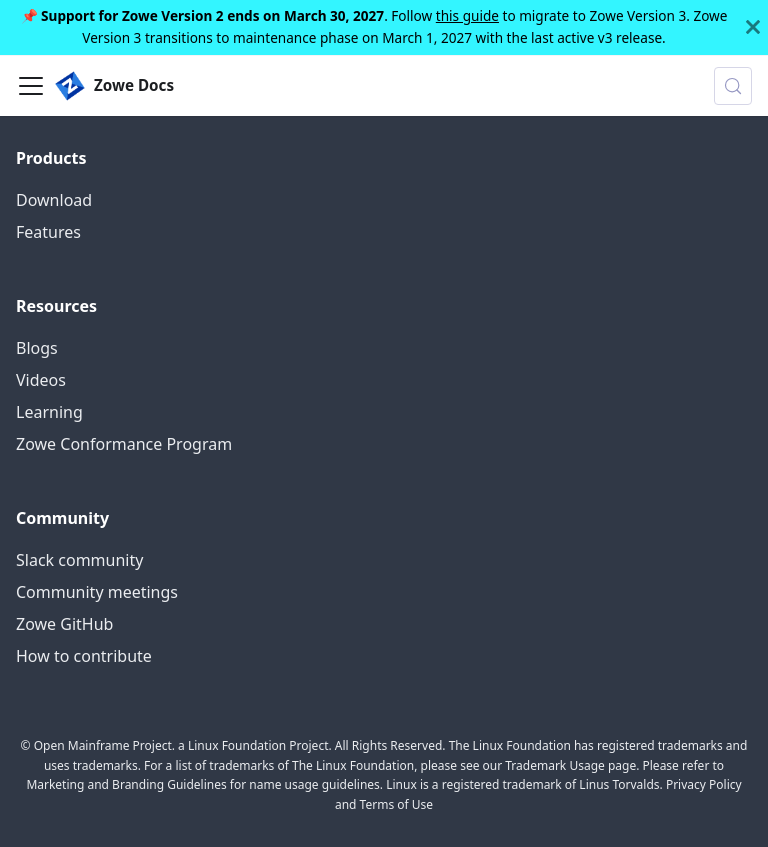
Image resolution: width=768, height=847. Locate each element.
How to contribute (84, 656)
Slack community (79, 560)
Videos (41, 380)
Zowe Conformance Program (124, 444)
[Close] (753, 27)
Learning (49, 412)
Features (48, 232)
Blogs (37, 348)
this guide (467, 15)
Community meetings (97, 592)
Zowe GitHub (64, 624)
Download (54, 200)
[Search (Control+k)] (733, 86)
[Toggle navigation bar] (31, 86)
